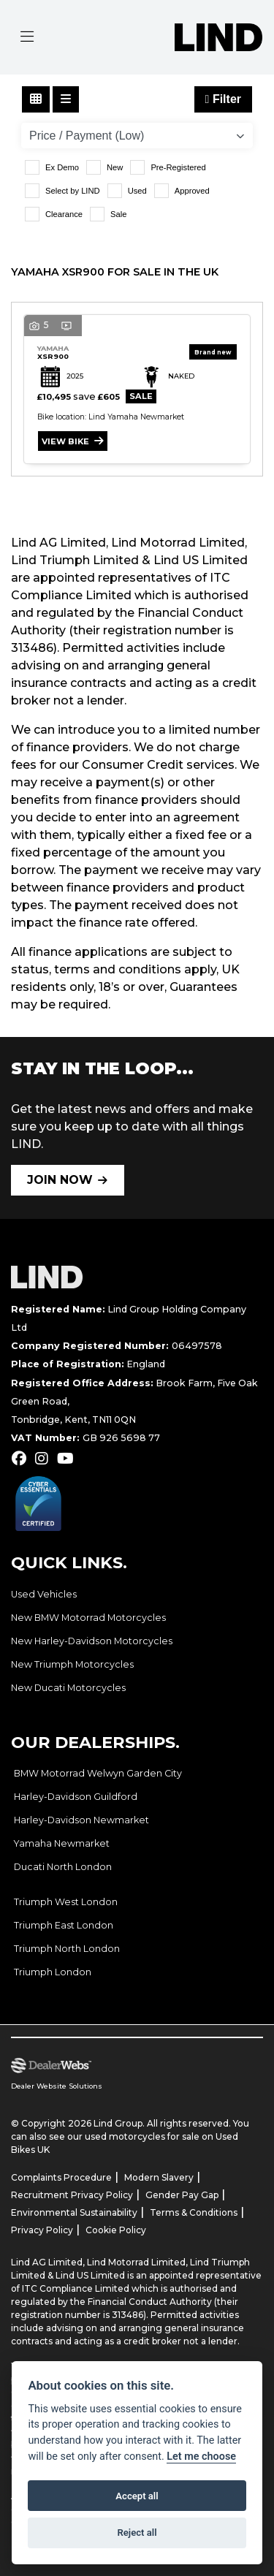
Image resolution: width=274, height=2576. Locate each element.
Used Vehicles (44, 1594)
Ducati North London (63, 1866)
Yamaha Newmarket (62, 1843)
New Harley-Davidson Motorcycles (91, 1640)
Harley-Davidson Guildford (75, 1796)
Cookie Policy (115, 2229)
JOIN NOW (60, 1180)
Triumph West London (66, 1901)
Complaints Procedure (61, 2177)
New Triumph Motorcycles (72, 1664)
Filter (223, 99)
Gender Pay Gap (181, 2194)
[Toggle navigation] (27, 37)
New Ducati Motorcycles (68, 1687)
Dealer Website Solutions (56, 2086)
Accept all (136, 2495)
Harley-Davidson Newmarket (81, 1820)
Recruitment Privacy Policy (72, 2194)
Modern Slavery (159, 2177)
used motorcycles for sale (142, 2136)
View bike (65, 441)
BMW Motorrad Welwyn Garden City (98, 1773)
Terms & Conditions (193, 2212)
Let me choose (201, 2456)
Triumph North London (67, 1948)
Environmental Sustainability (74, 2212)
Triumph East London (63, 1925)
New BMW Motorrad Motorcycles (88, 1617)
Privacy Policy (42, 2229)
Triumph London (52, 1972)
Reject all (136, 2532)
